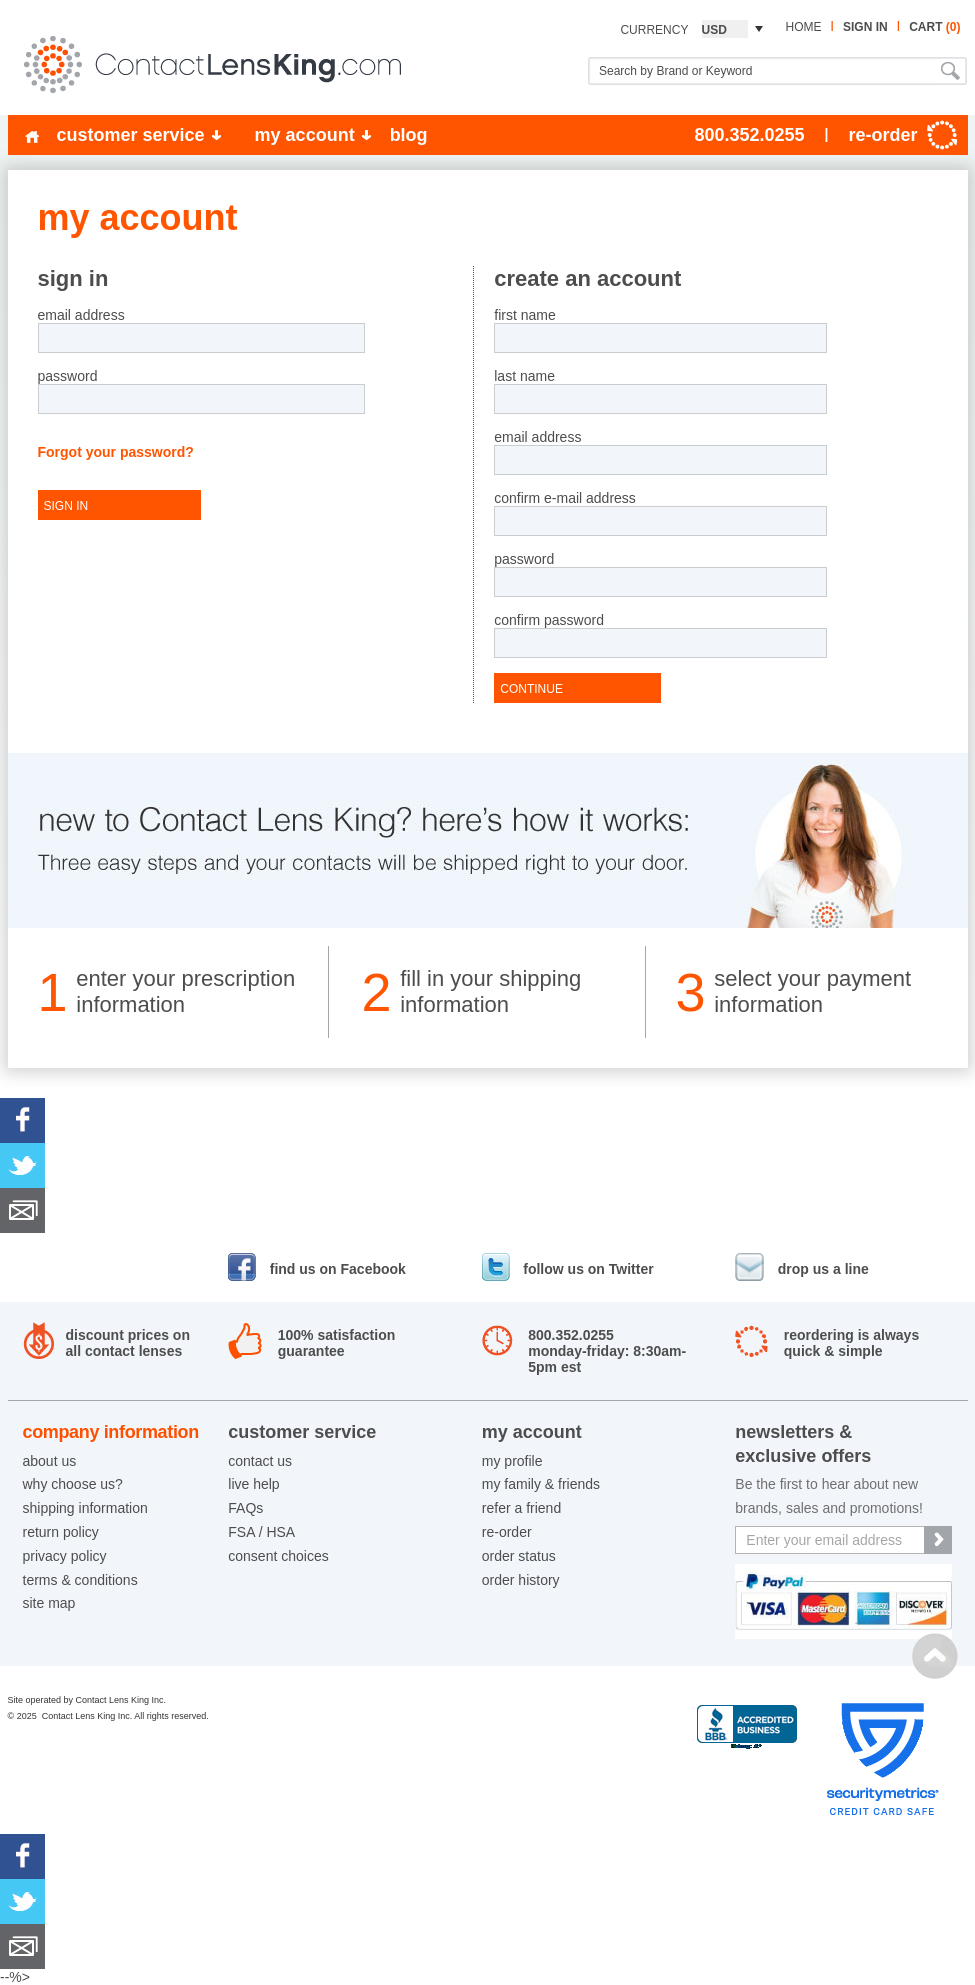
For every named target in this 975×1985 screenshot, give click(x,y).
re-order (507, 1532)
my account (305, 135)
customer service (131, 135)
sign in (865, 27)
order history (521, 1580)
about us (50, 1461)
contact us (260, 1461)
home (803, 27)
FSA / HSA (261, 1532)
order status (519, 1556)
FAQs (245, 1508)
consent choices (278, 1556)
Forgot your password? (116, 452)
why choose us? (73, 1484)
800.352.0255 (749, 135)
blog (409, 135)
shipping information (85, 1508)
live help (253, 1484)
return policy (61, 1532)
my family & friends (541, 1484)
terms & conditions (80, 1580)
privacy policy (65, 1556)
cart (934, 27)
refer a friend (521, 1508)
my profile (512, 1461)
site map (49, 1603)
